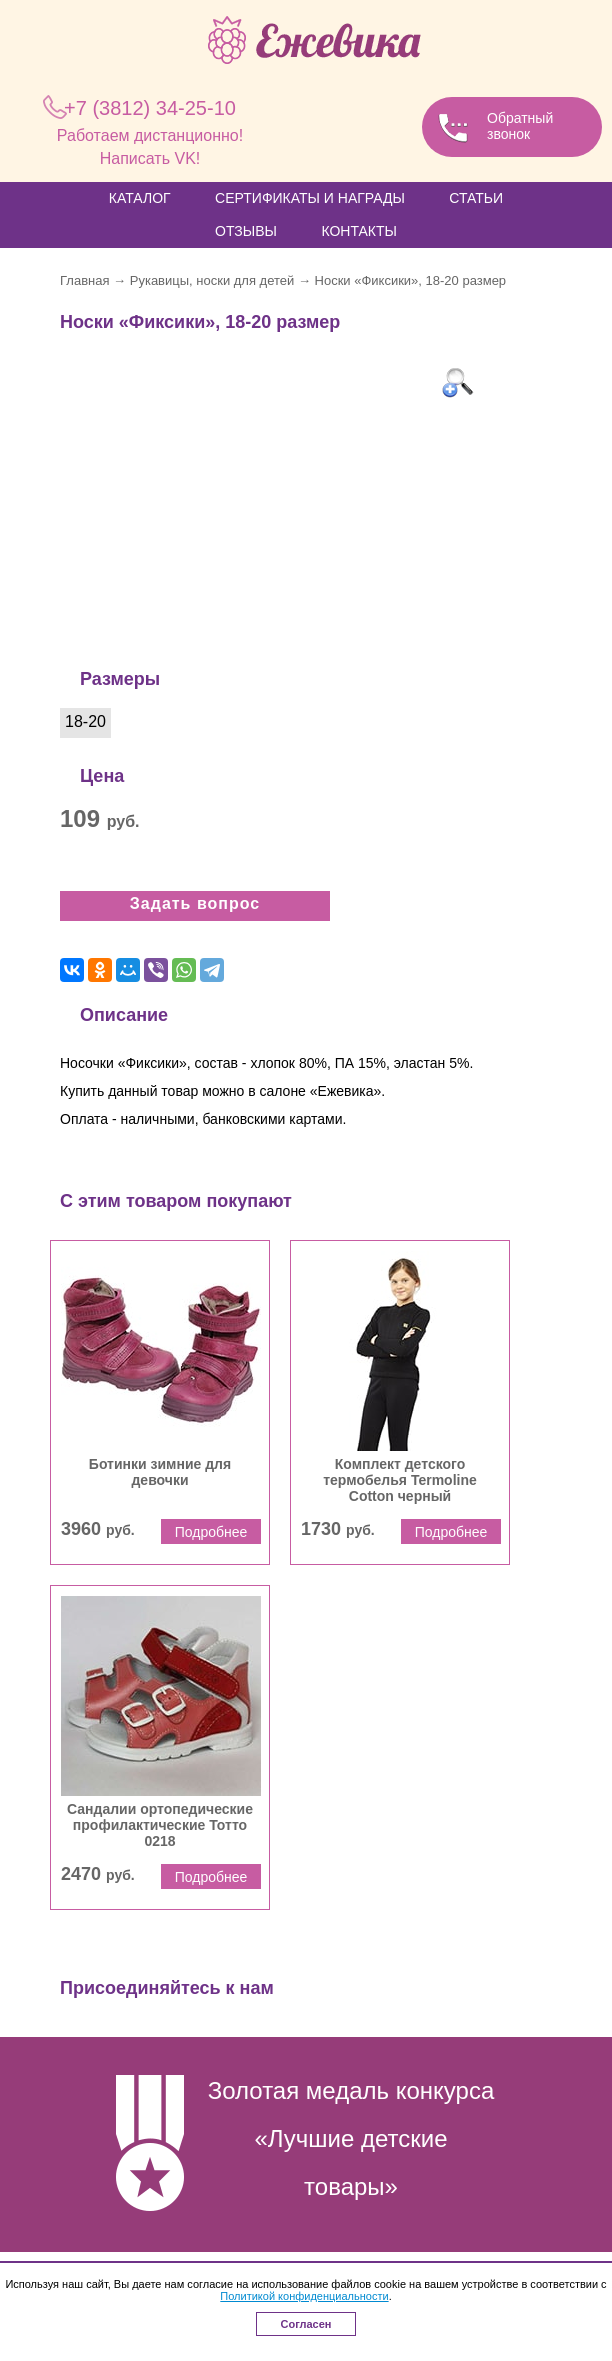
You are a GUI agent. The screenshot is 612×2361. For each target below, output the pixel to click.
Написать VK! (150, 158)
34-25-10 (150, 108)
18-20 (85, 721)
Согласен (306, 2324)
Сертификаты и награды (310, 198)
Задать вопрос (195, 903)
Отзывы (246, 231)
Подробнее (211, 1532)
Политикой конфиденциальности (304, 2296)
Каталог (140, 198)
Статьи (476, 198)
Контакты (359, 231)
